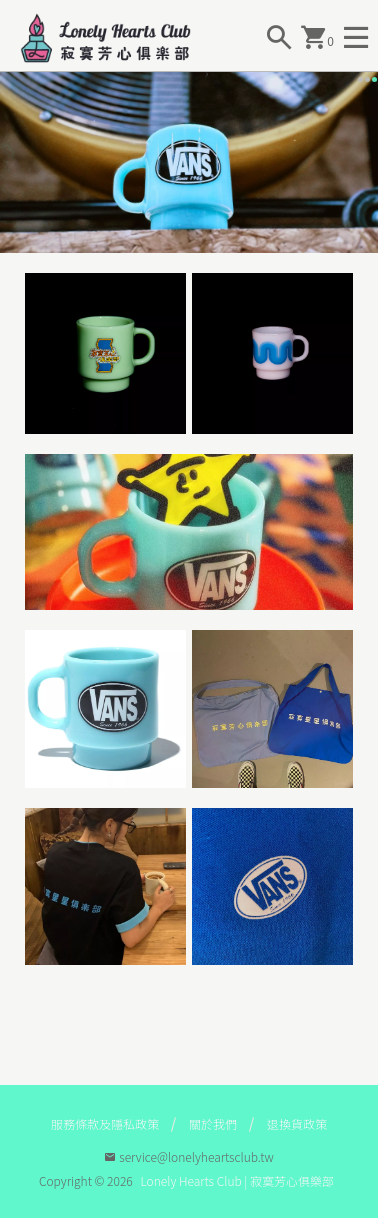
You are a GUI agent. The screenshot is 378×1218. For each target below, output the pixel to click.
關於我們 (213, 1123)
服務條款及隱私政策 (105, 1123)
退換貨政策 (297, 1123)
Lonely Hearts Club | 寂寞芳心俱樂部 (237, 1180)
